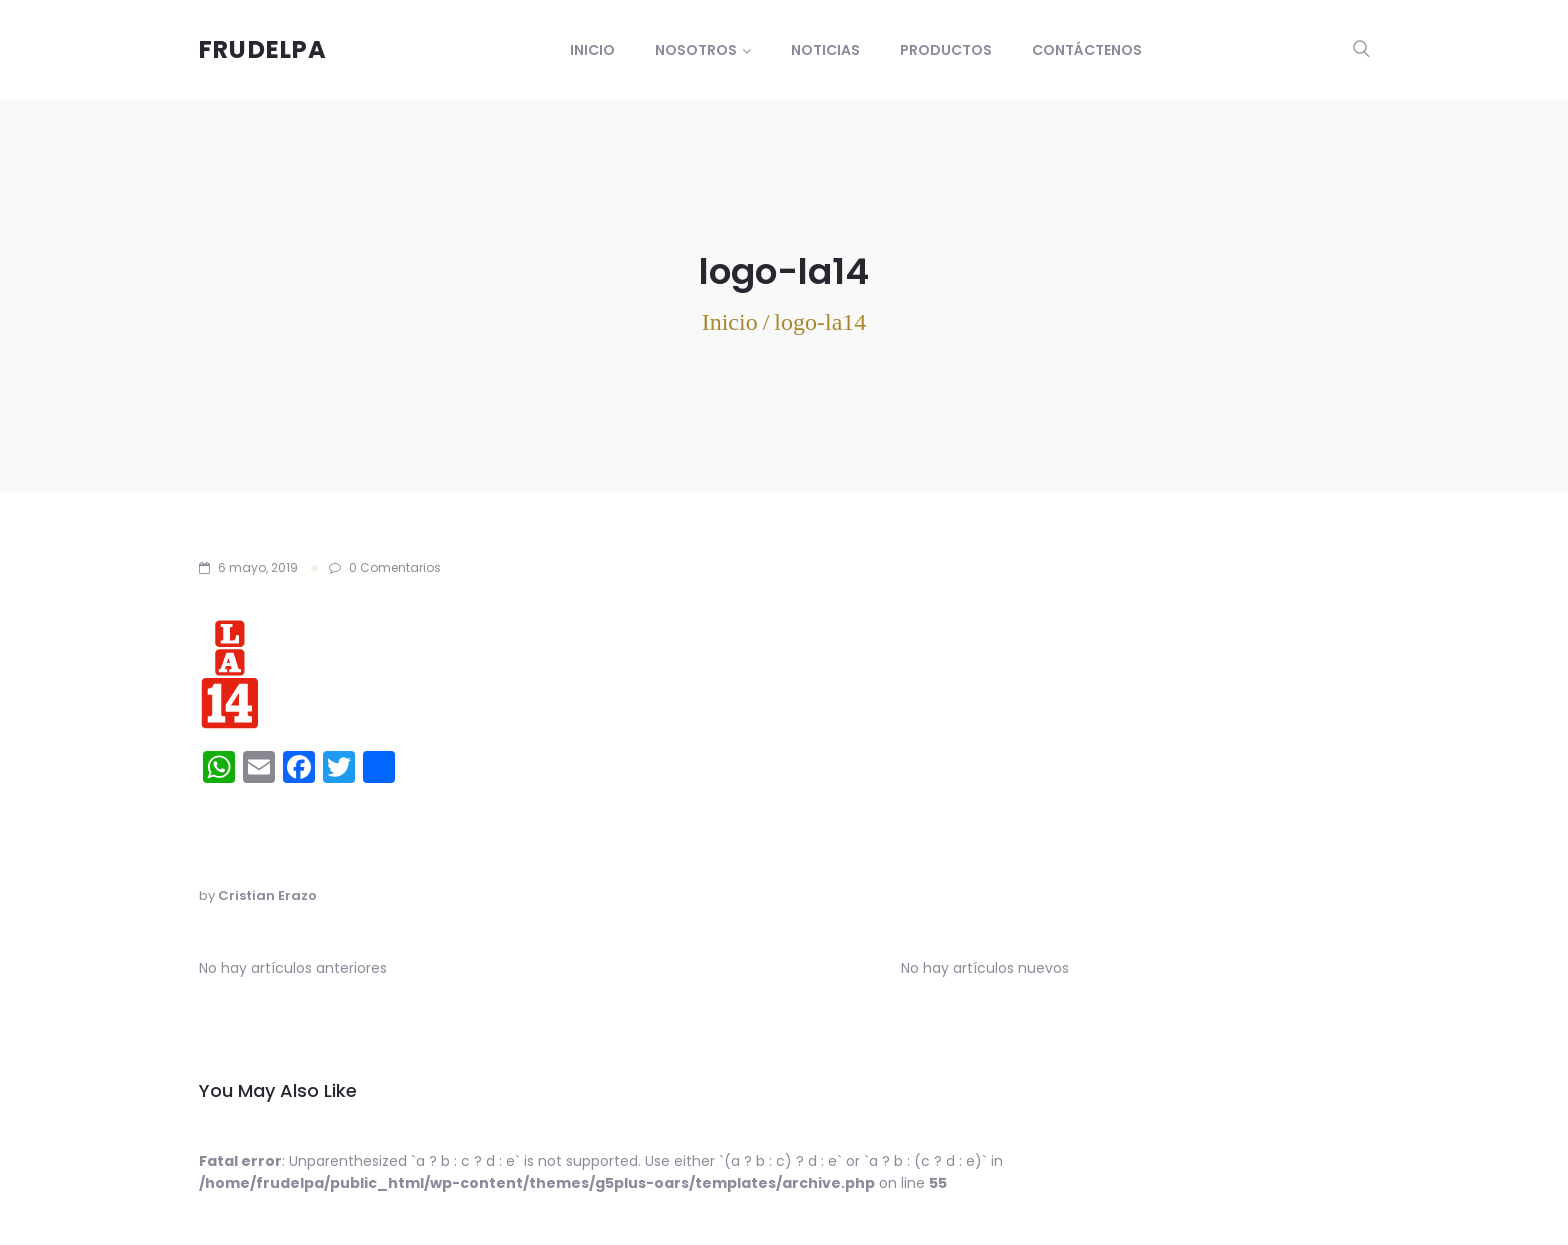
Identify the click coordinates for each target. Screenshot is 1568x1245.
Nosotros (696, 50)
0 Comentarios (385, 567)
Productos (946, 50)
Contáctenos (1087, 50)
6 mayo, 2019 (258, 567)
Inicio (592, 50)
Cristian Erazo (267, 895)
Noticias (825, 50)
